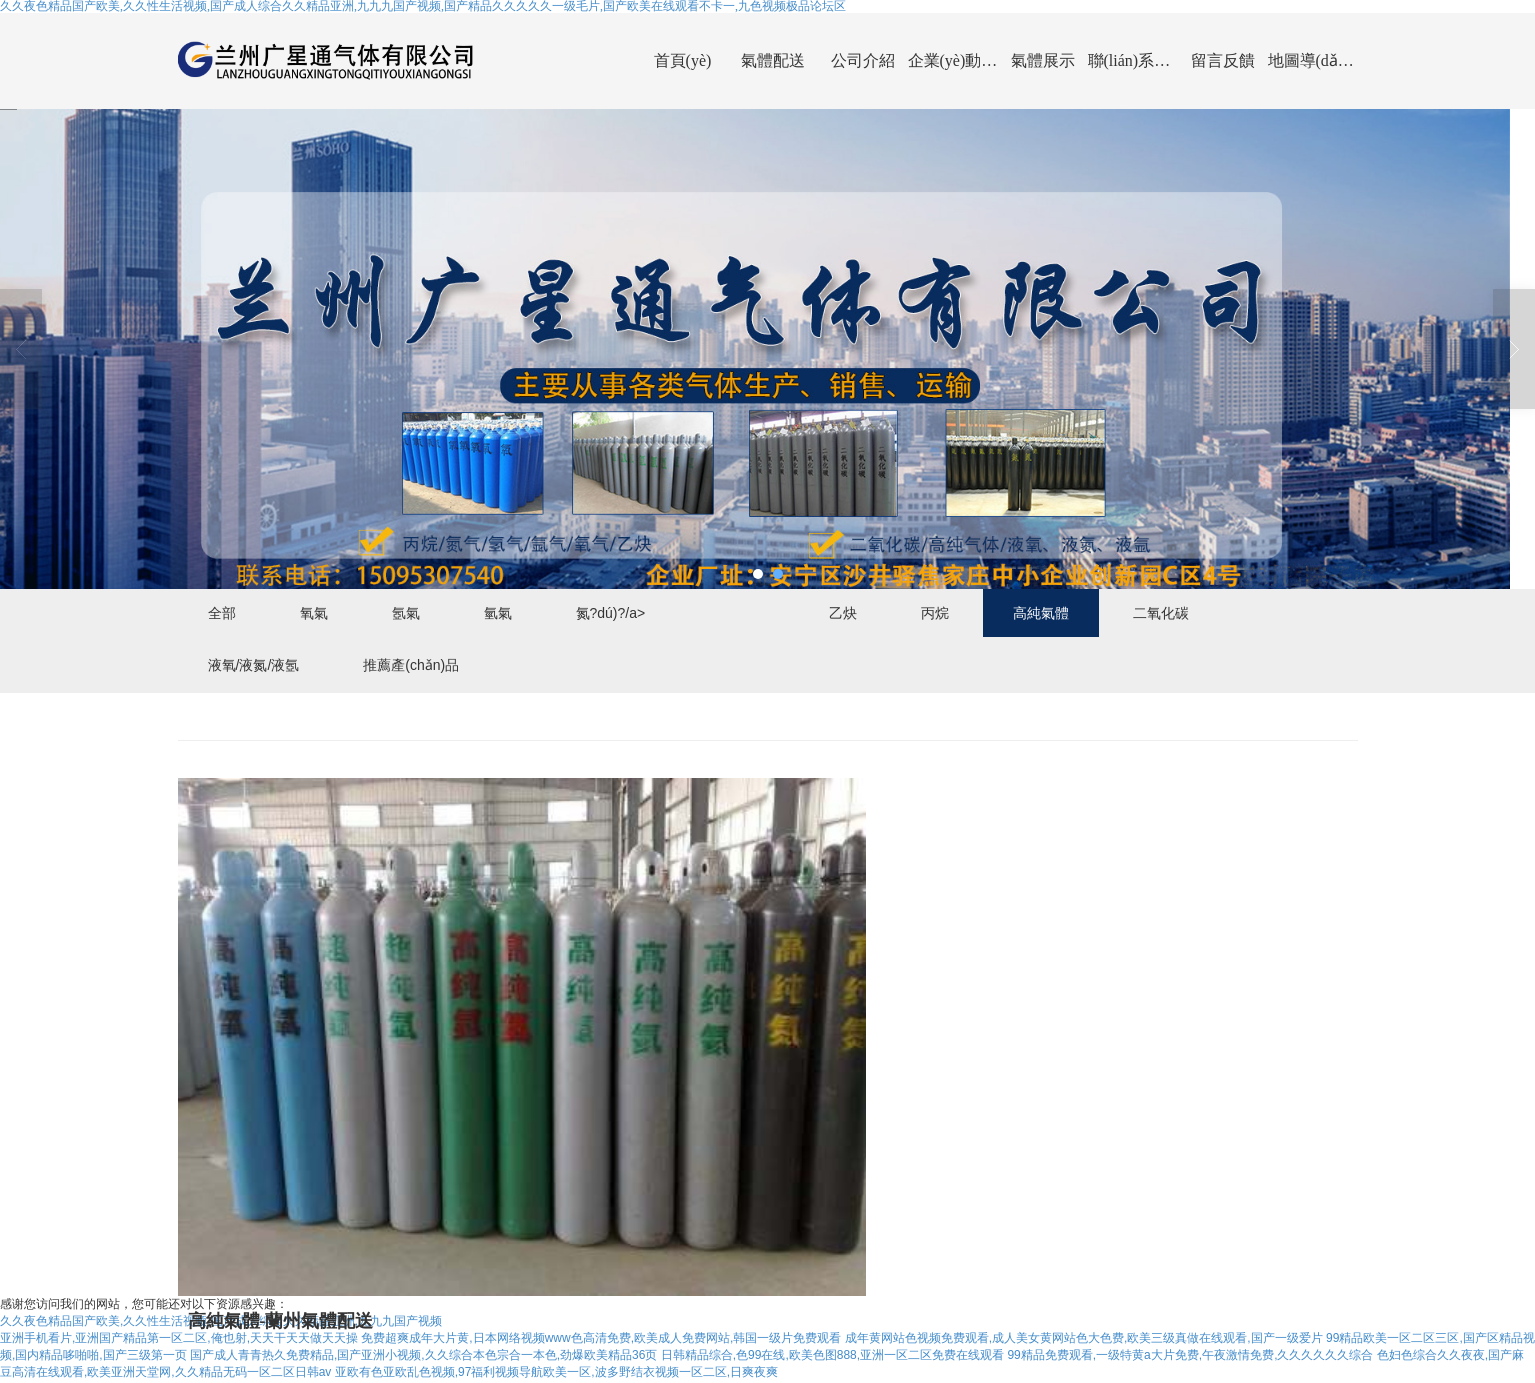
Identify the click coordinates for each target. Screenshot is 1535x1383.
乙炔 (843, 613)
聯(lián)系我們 (1133, 60)
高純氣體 (1041, 613)
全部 (222, 613)
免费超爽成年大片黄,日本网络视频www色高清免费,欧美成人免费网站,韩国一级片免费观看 (601, 1339)
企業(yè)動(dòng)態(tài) (953, 60)
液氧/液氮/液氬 (254, 665)
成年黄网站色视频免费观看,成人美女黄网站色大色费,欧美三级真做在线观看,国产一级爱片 (1084, 1339)
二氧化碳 (1161, 613)
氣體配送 (773, 60)
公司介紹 (863, 60)
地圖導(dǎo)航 (1313, 60)
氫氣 (498, 613)
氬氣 (406, 613)
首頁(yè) (683, 60)
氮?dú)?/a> (611, 613)
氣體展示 (1043, 60)
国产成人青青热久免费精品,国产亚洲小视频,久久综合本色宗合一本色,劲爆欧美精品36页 (423, 1357)
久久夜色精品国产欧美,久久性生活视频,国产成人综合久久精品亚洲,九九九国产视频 (221, 1322)
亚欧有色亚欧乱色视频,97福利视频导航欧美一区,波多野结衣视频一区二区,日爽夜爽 (556, 1374)
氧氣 (314, 613)
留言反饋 (1223, 60)
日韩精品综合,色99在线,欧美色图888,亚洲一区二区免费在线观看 (832, 1357)
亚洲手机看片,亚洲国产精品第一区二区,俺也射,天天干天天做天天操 (179, 1339)
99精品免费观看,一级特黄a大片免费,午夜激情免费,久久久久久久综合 (1190, 1357)
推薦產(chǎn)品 (411, 665)
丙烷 (935, 613)
